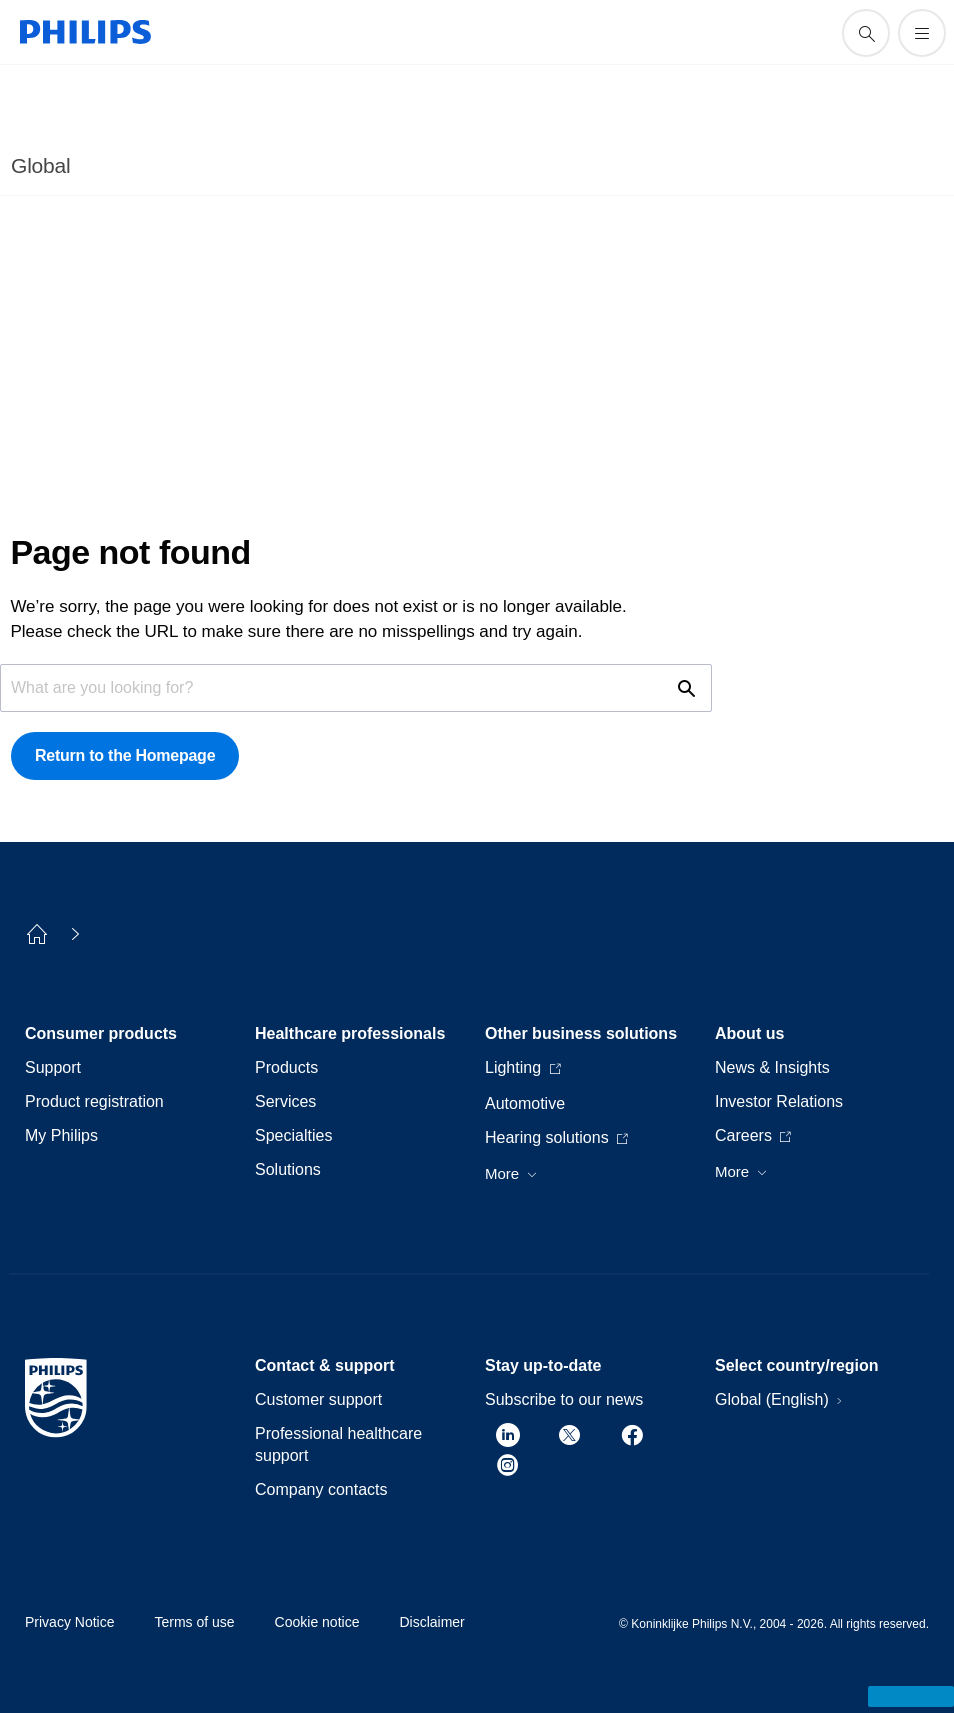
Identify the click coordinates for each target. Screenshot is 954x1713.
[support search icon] (866, 33)
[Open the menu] (922, 33)
